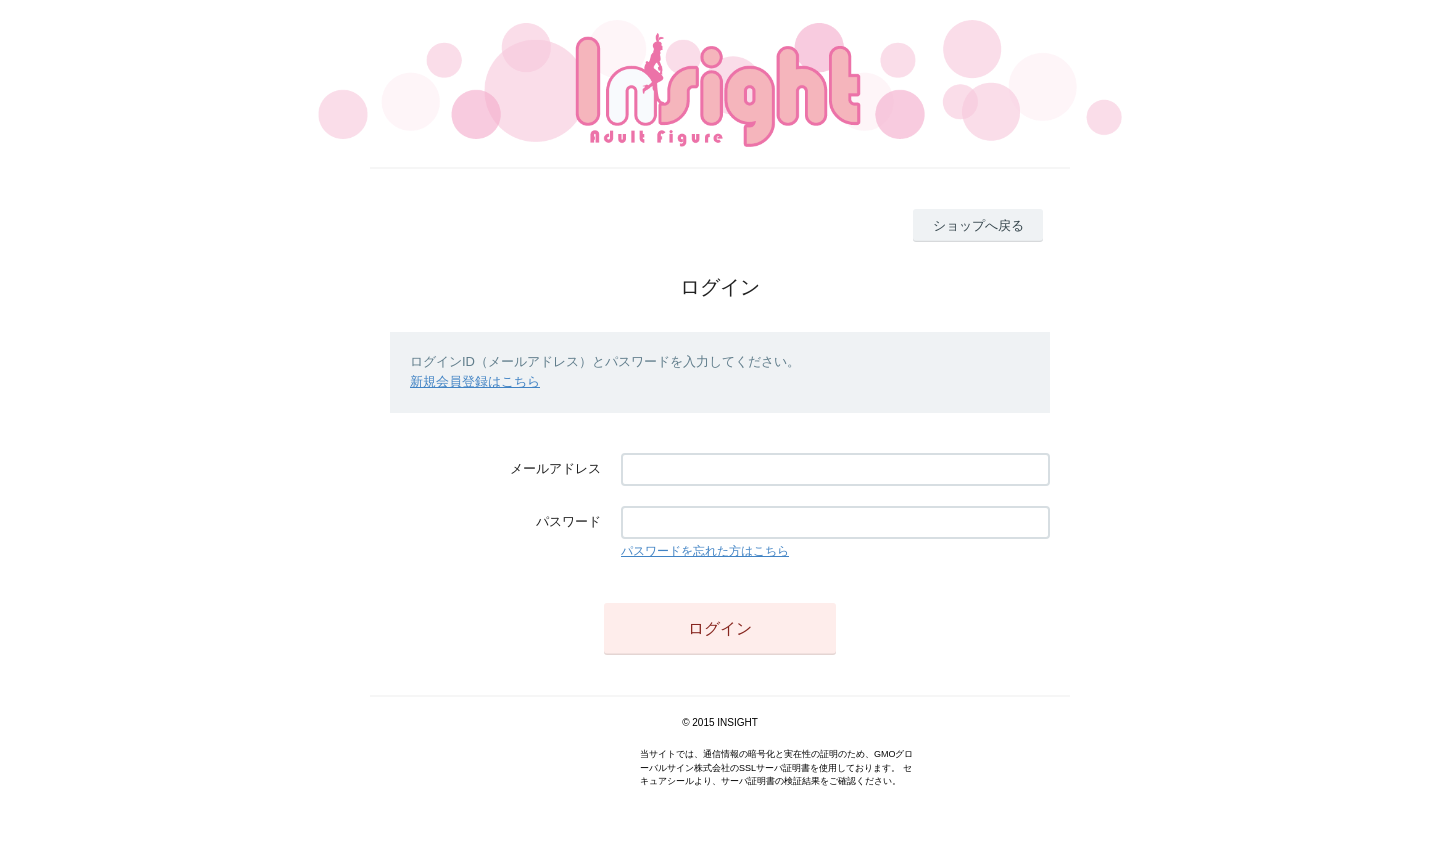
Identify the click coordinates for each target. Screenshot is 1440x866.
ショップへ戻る (978, 225)
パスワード (568, 521)
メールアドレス (555, 468)
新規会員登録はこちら (475, 381)
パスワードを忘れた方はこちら (705, 551)
